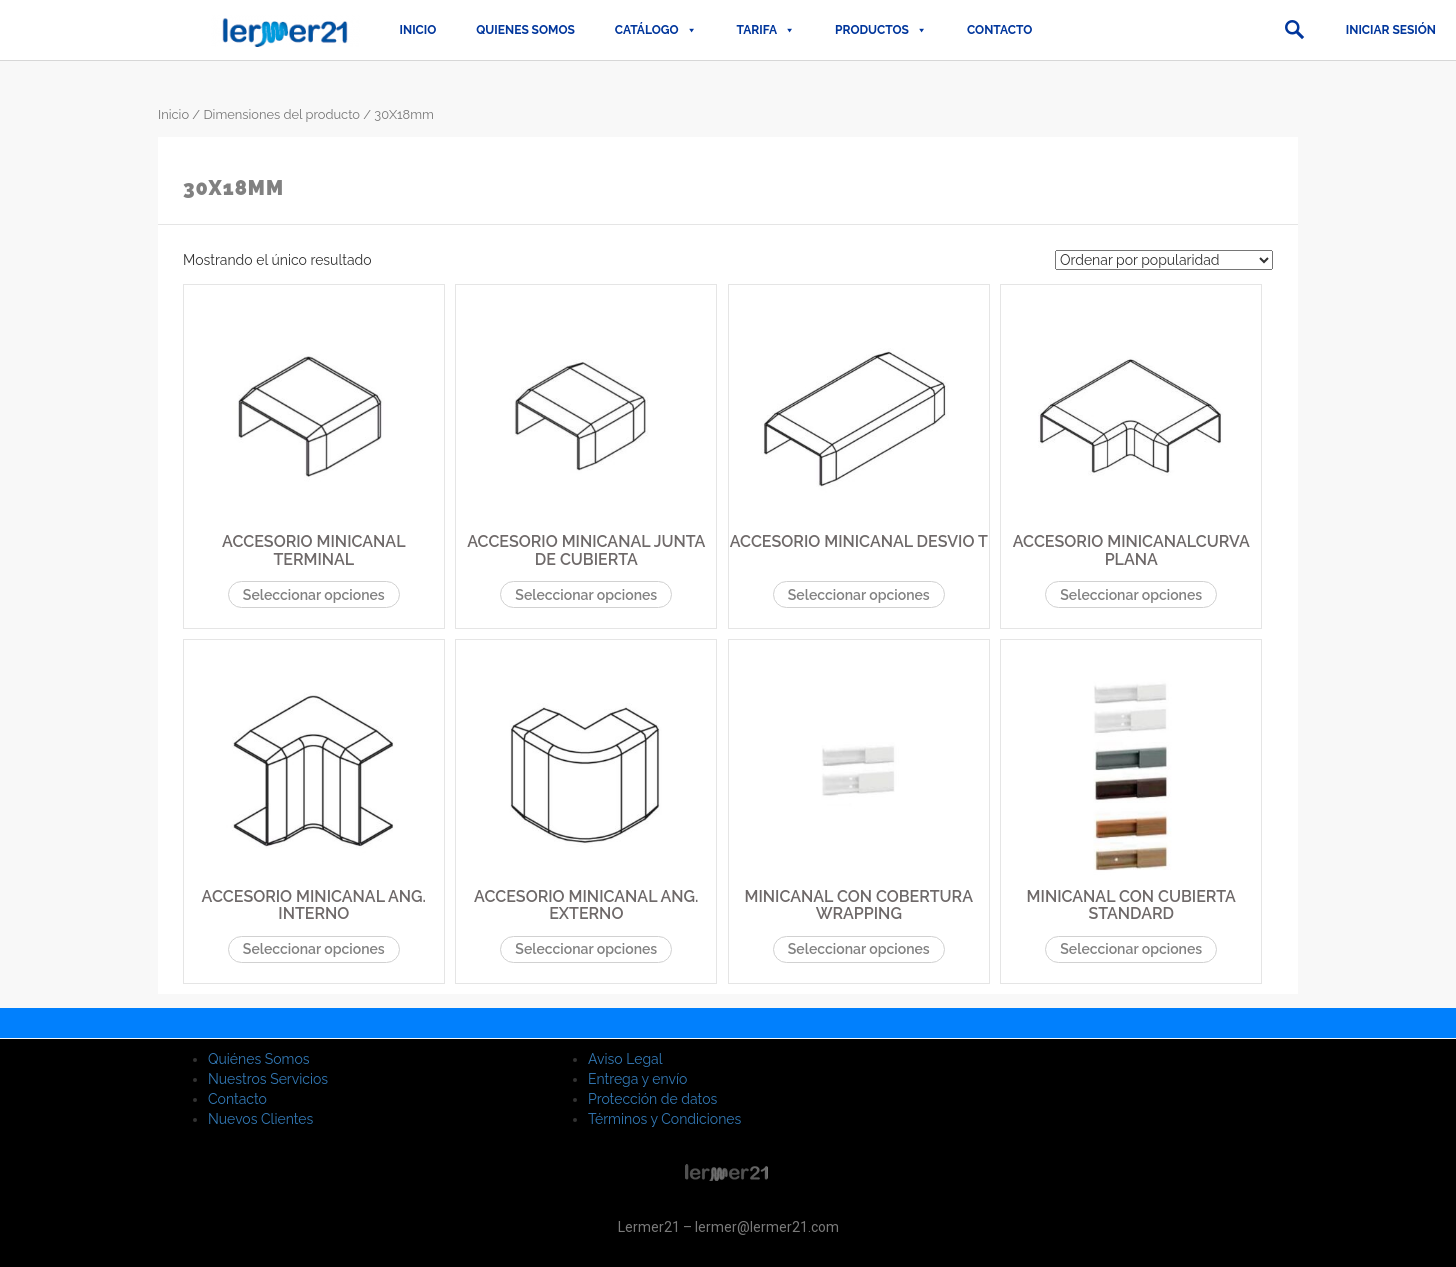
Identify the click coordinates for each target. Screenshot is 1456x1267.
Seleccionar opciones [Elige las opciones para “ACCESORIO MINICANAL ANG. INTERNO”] (314, 949)
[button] (1294, 30)
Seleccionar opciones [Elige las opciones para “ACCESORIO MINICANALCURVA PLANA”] (1131, 595)
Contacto (999, 30)
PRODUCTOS (881, 30)
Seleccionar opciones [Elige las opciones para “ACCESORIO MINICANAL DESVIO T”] (859, 595)
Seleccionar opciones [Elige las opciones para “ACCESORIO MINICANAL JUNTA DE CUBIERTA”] (586, 595)
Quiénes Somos (259, 1059)
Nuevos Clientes (260, 1119)
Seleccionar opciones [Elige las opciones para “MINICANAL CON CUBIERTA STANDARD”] (1131, 949)
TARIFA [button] (766, 30)
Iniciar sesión (1391, 30)
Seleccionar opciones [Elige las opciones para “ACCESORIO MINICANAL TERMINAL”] (314, 595)
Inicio (418, 30)
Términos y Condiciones (664, 1119)
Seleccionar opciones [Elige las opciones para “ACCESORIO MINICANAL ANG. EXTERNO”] (586, 949)
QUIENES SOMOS (525, 30)
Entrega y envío (637, 1079)
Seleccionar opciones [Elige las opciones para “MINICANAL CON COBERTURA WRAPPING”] (859, 949)
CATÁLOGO (656, 30)
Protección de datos (652, 1099)
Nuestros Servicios (268, 1079)
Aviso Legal (625, 1059)
